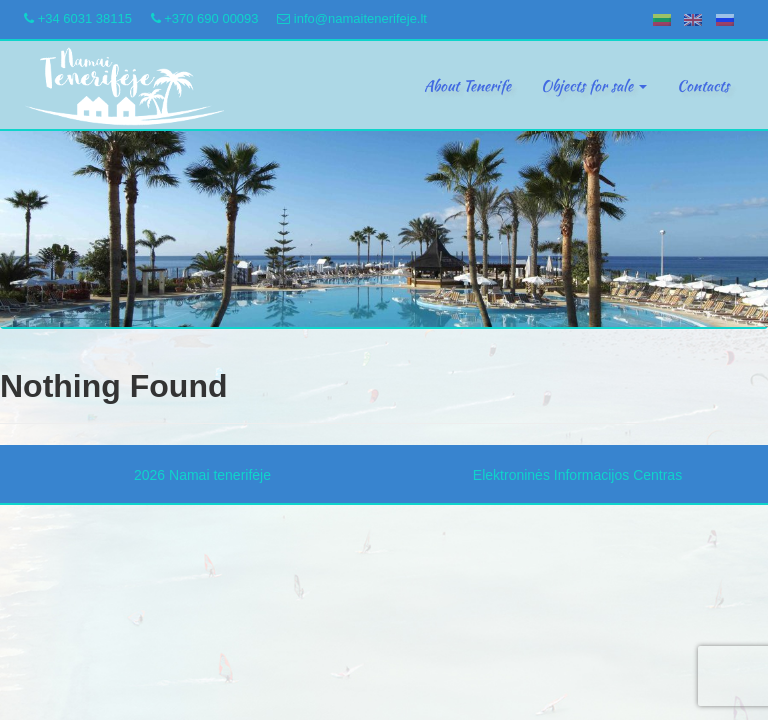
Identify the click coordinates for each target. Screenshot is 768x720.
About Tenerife (467, 86)
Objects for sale (594, 86)
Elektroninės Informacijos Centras (577, 475)
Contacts (703, 86)
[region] (384, 229)
